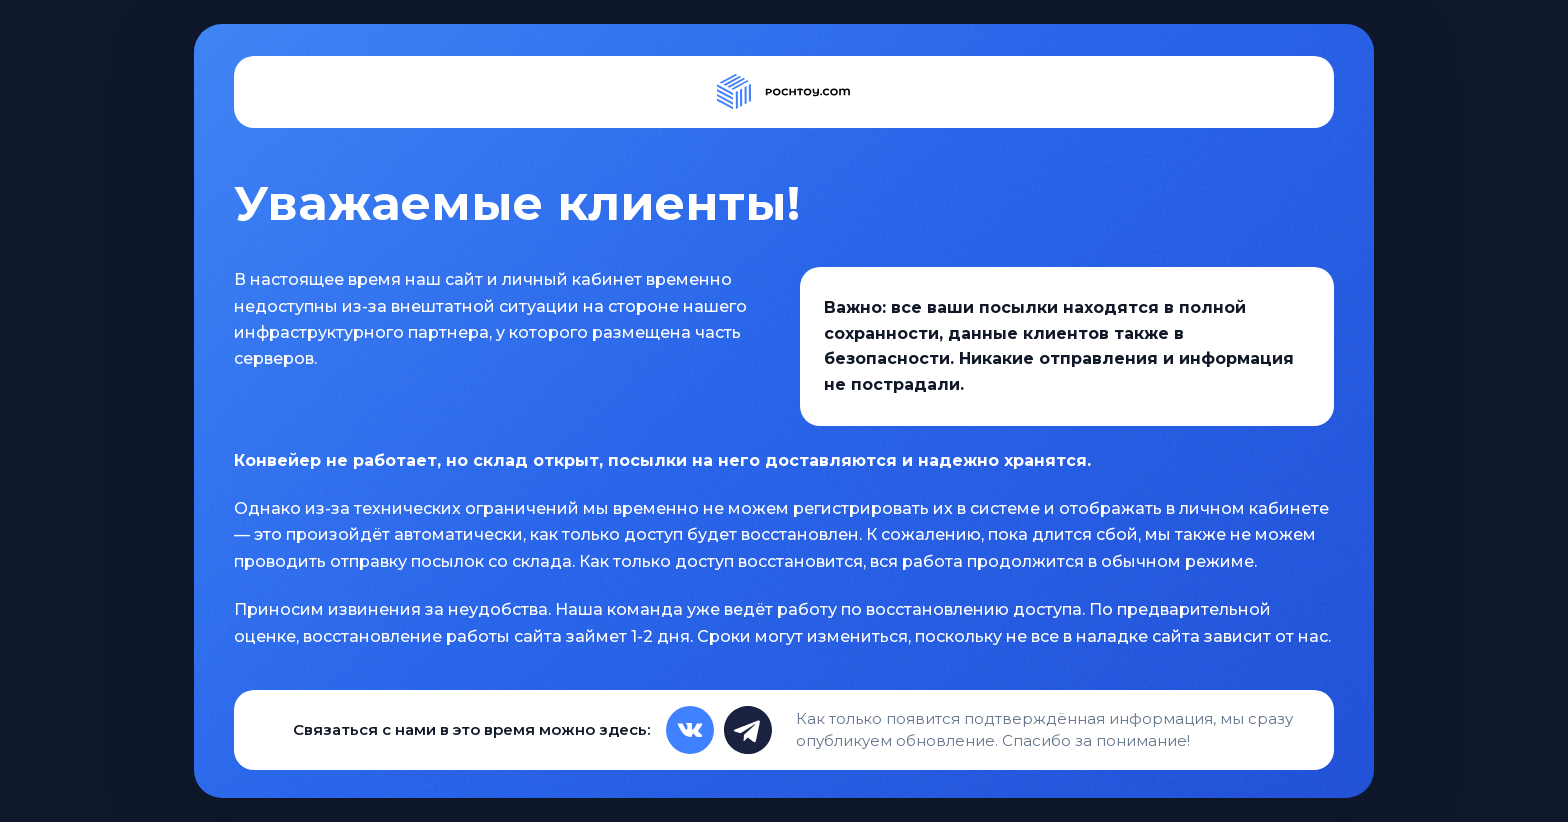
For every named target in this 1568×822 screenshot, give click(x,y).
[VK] (690, 730)
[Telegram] (748, 730)
